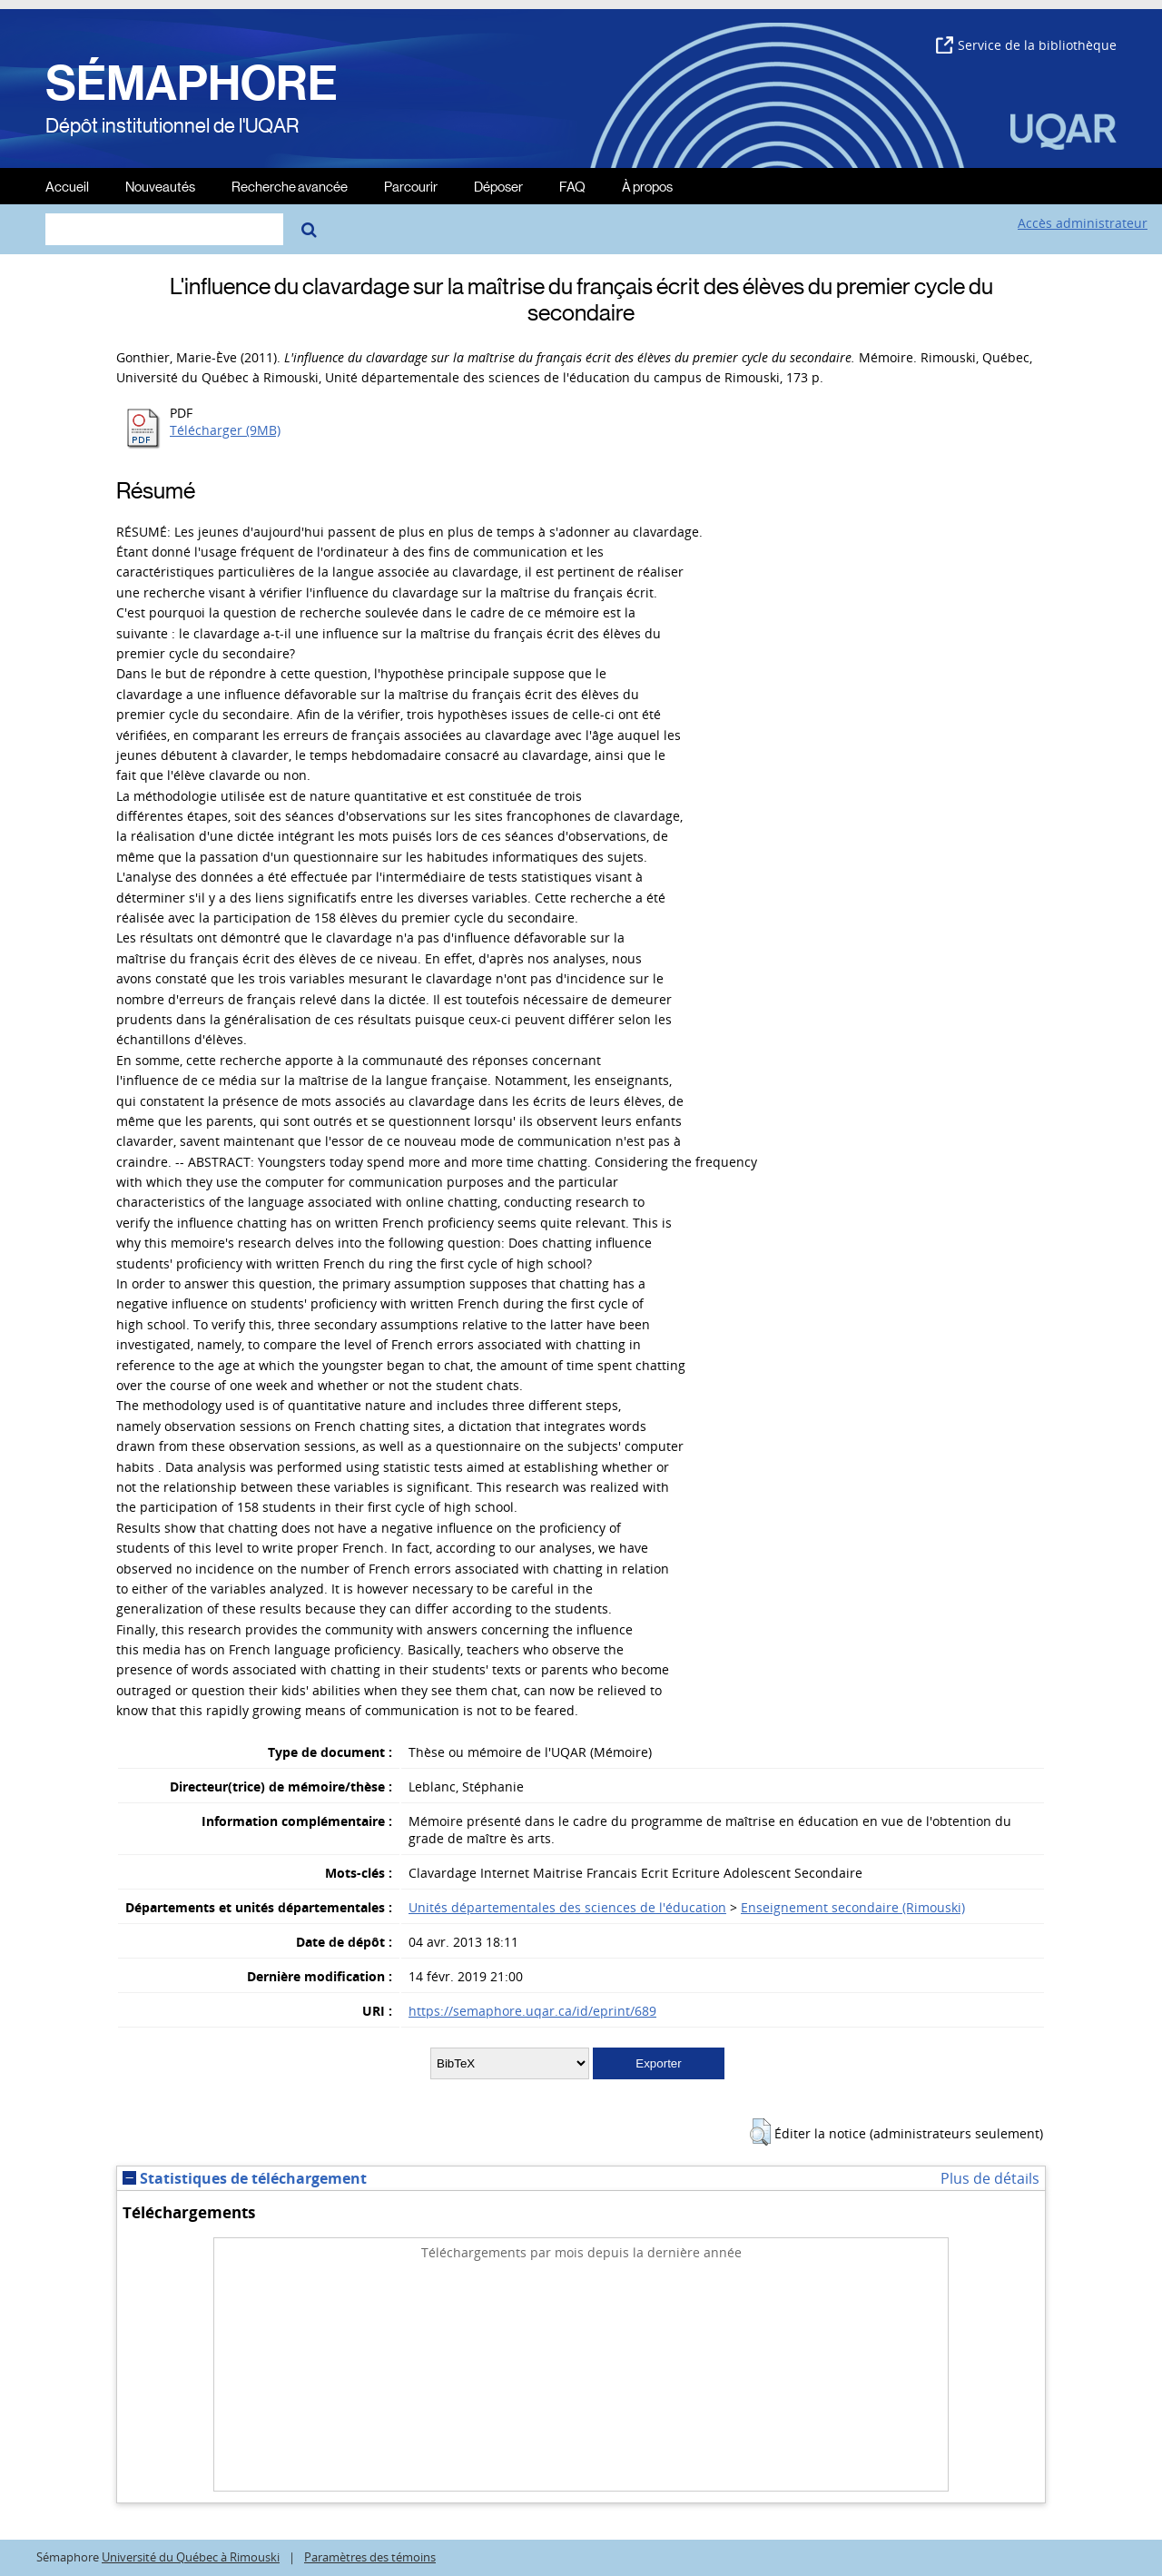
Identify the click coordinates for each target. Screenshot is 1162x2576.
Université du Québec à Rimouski (191, 2557)
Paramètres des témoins (370, 2557)
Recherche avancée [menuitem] (289, 185)
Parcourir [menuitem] (411, 185)
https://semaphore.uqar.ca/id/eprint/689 (532, 2010)
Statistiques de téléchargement (245, 2178)
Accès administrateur (1082, 223)
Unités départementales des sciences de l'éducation (567, 1907)
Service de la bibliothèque (1026, 45)
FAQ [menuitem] (572, 185)
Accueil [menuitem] (67, 185)
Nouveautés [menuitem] (160, 185)
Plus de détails (989, 2178)
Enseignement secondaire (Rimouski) (853, 1907)
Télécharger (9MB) (225, 430)
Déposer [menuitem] (498, 185)
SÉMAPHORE (191, 83)
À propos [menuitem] (647, 185)
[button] (760, 2132)
